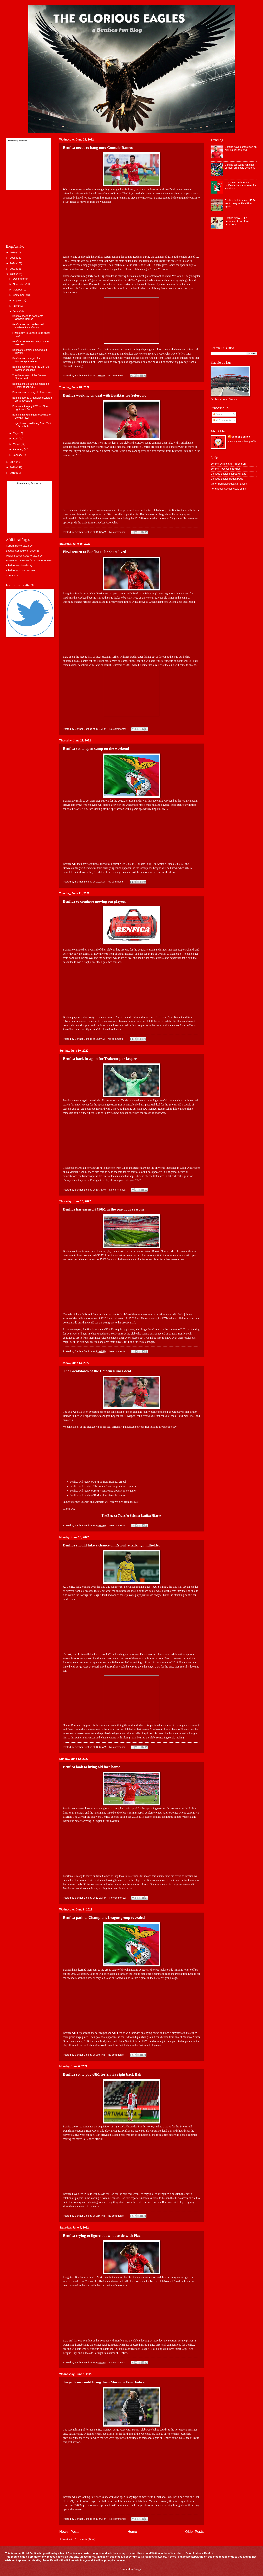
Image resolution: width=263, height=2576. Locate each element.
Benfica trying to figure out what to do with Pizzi (102, 2235)
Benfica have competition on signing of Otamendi (241, 148)
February (18, 449)
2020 (13, 467)
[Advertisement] (131, 228)
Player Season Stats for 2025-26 (24, 555)
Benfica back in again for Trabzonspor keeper (100, 1058)
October (18, 289)
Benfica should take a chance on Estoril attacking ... (30, 385)
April (16, 438)
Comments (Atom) (85, 2539)
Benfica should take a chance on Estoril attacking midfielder (111, 1545)
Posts (217, 414)
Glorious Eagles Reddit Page (227, 478)
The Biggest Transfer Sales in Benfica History (132, 1515)
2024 (13, 263)
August (17, 300)
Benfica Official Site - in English (228, 463)
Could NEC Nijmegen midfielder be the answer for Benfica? (240, 185)
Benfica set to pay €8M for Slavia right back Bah (102, 2074)
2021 (13, 462)
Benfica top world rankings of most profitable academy (240, 166)
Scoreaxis (23, 140)
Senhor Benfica (240, 436)
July (15, 306)
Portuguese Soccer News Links (228, 488)
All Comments (222, 420)
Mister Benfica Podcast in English (229, 483)
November (19, 284)
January (18, 455)
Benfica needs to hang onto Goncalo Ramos (98, 147)
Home (132, 2531)
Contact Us (12, 575)
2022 (13, 274)
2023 (13, 268)
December (19, 278)
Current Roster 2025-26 (19, 545)
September (19, 295)
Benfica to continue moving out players (94, 901)
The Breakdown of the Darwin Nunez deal (97, 1371)
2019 (13, 472)
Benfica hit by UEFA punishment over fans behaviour (237, 221)
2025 (13, 257)
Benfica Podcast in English (225, 468)
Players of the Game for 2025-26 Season (29, 560)
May (15, 433)
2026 (13, 252)
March (17, 444)
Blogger (138, 2569)
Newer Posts (69, 2531)
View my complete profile (242, 441)
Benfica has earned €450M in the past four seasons (103, 1209)
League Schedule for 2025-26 (22, 550)
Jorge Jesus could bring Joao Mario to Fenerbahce (104, 2382)
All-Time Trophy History (19, 565)
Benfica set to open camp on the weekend (96, 748)
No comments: (116, 375)
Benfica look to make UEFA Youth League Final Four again (240, 203)
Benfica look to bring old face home (91, 1767)
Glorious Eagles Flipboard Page (228, 473)
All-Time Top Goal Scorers (20, 570)
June (16, 311)
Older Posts (194, 2531)
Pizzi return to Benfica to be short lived (94, 551)
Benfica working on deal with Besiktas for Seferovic (104, 395)
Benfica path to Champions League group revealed (104, 1917)
